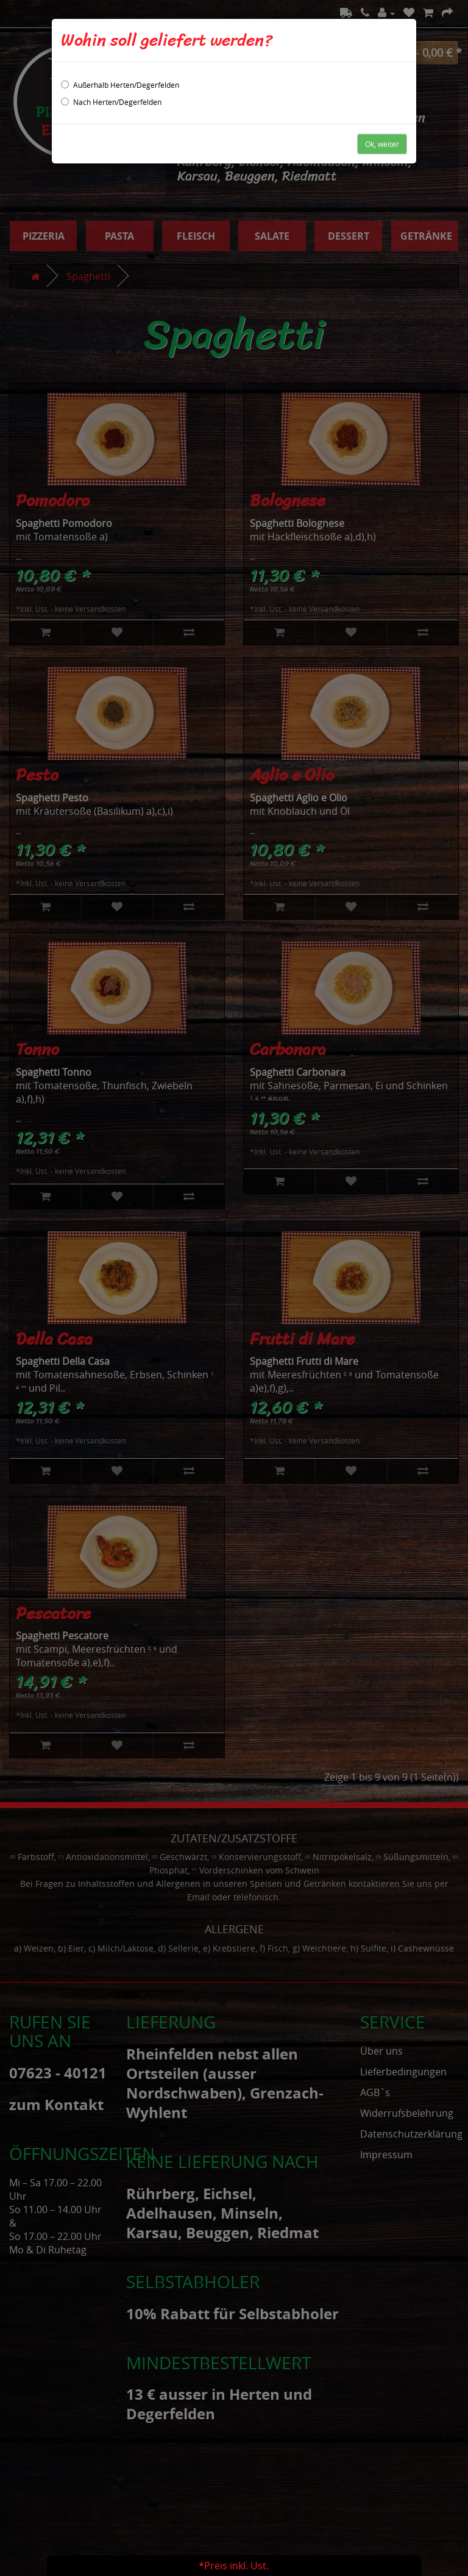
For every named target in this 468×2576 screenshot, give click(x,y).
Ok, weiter (382, 144)
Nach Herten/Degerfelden (111, 102)
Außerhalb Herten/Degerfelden (120, 85)
